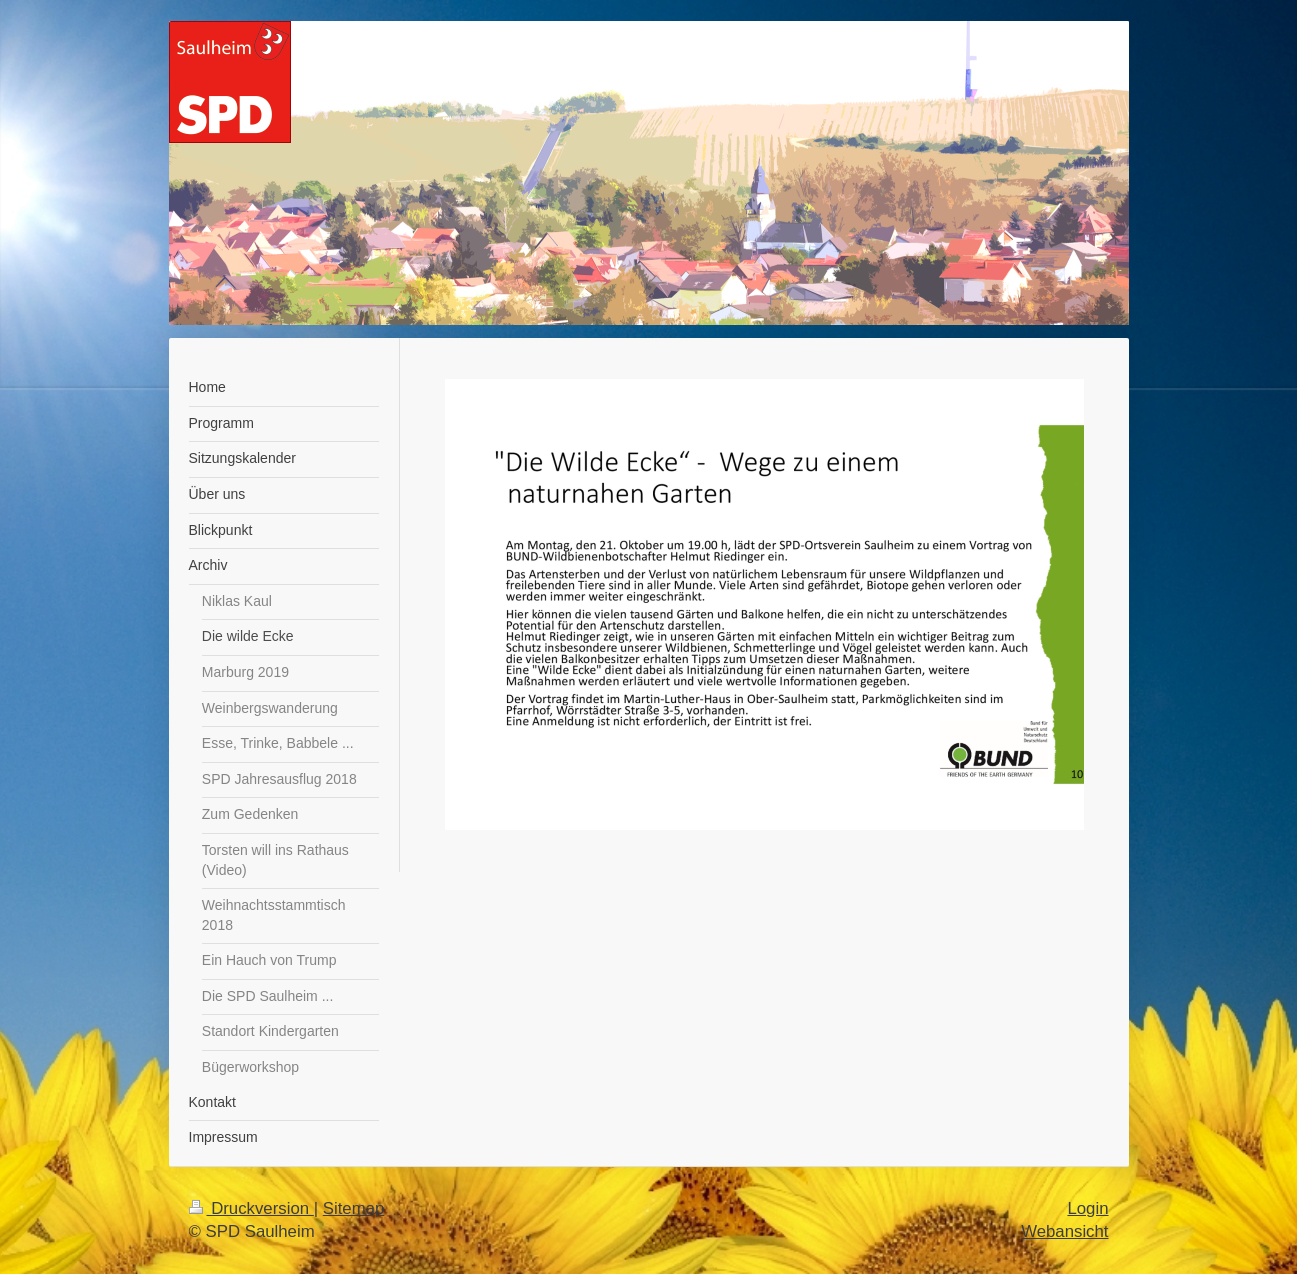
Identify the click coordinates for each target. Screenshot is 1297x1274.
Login (1087, 1208)
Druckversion (251, 1208)
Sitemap (354, 1208)
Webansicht (1064, 1231)
